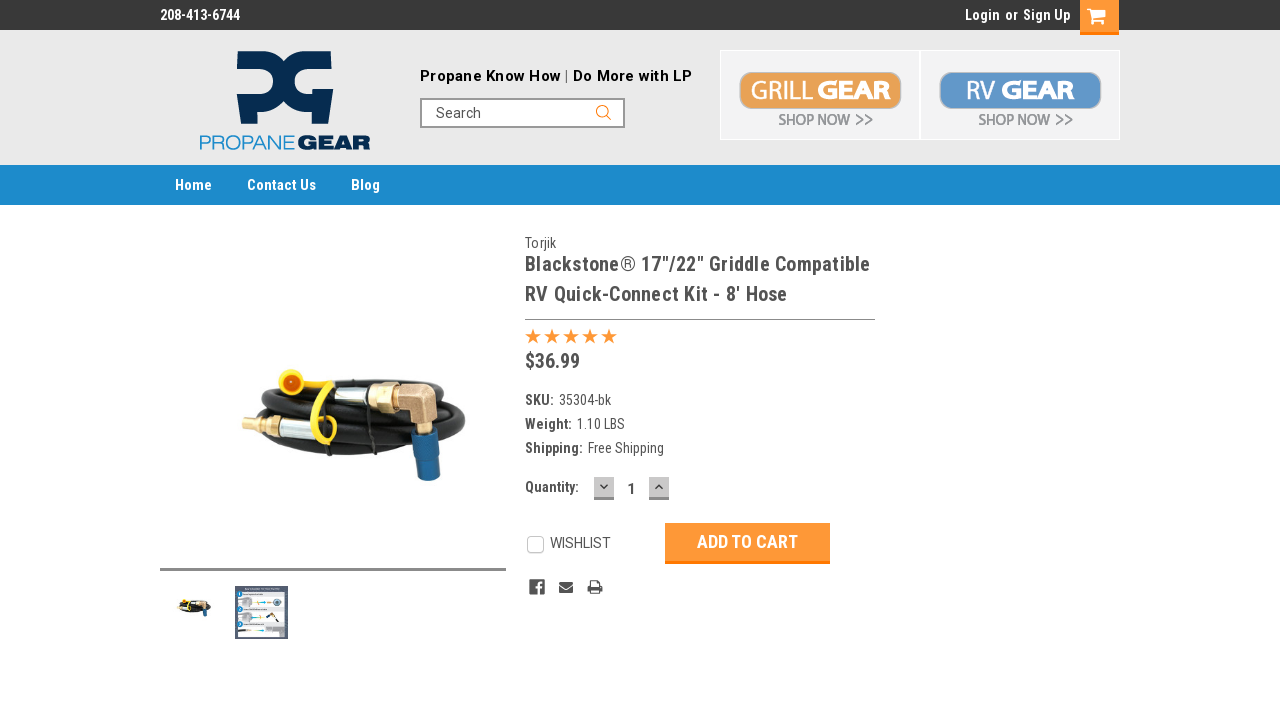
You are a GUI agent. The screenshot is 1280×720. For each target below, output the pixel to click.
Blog (365, 185)
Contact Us (281, 185)
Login (982, 15)
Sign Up (1046, 15)
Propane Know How (490, 76)
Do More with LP (633, 76)
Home (193, 185)
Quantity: (552, 487)
